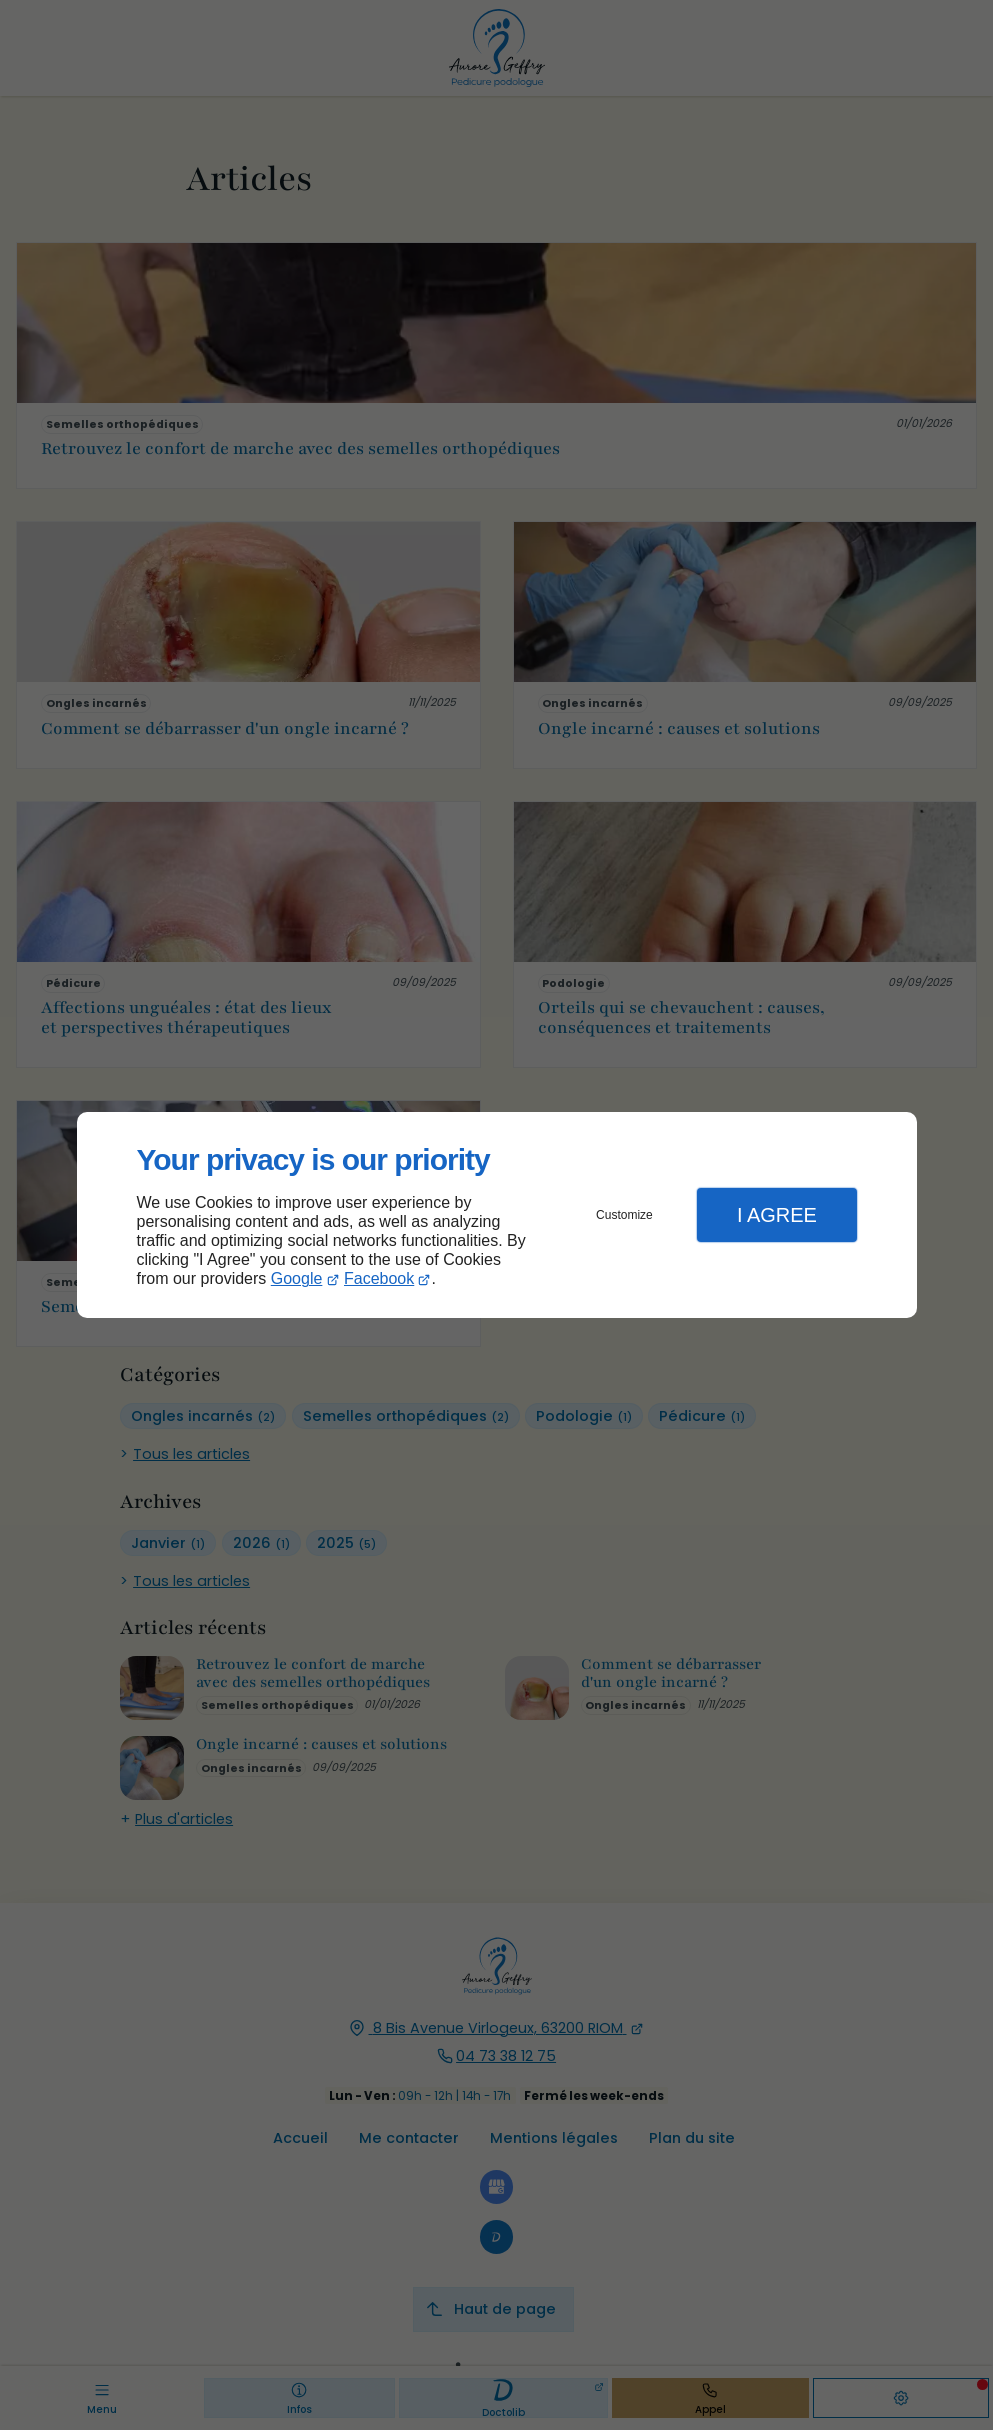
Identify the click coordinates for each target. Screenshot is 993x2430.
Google (297, 1278)
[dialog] (497, 1215)
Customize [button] (624, 1215)
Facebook (379, 1278)
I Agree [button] (777, 1215)
